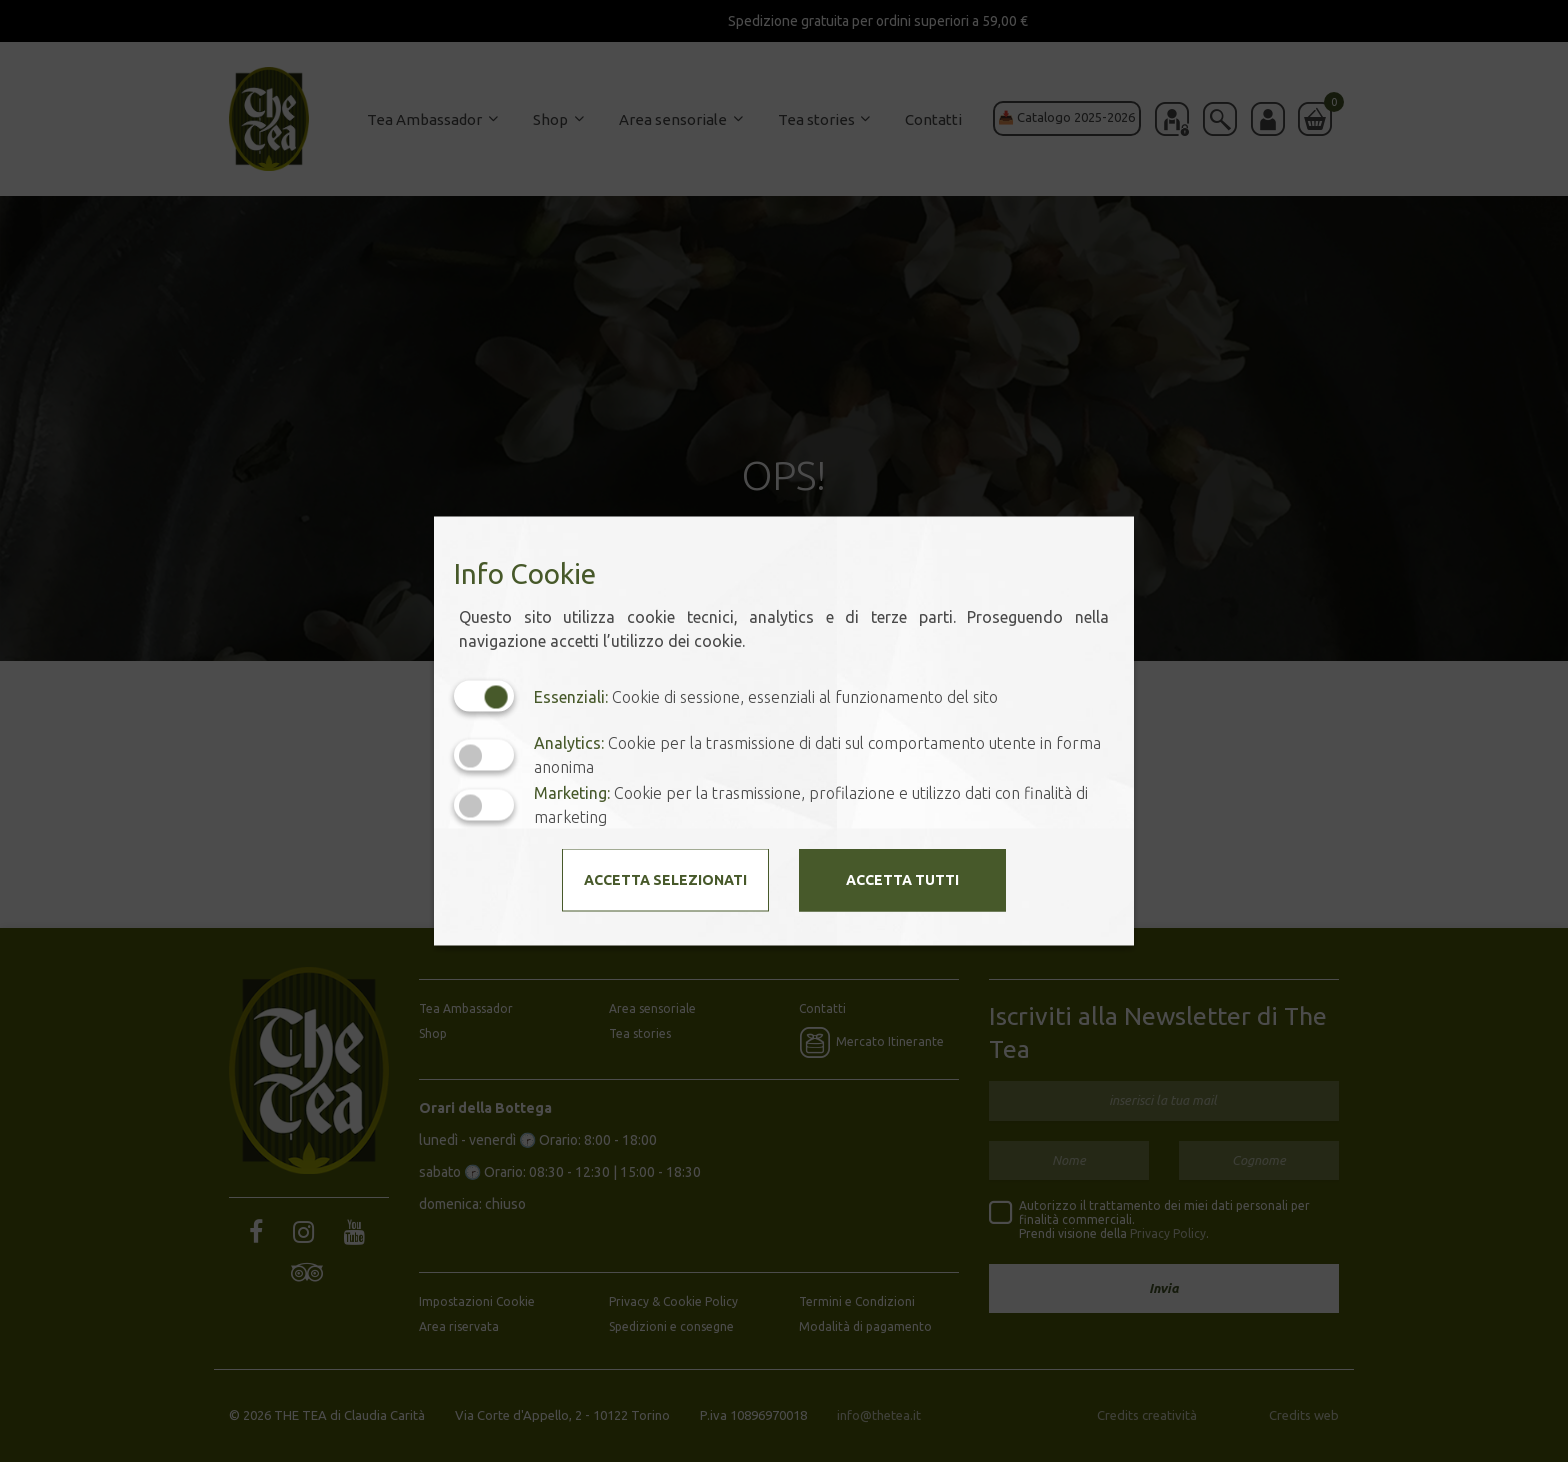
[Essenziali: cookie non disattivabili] (484, 696)
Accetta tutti (902, 880)
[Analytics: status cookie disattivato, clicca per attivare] (484, 754)
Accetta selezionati (665, 880)
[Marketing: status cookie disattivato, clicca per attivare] (484, 804)
